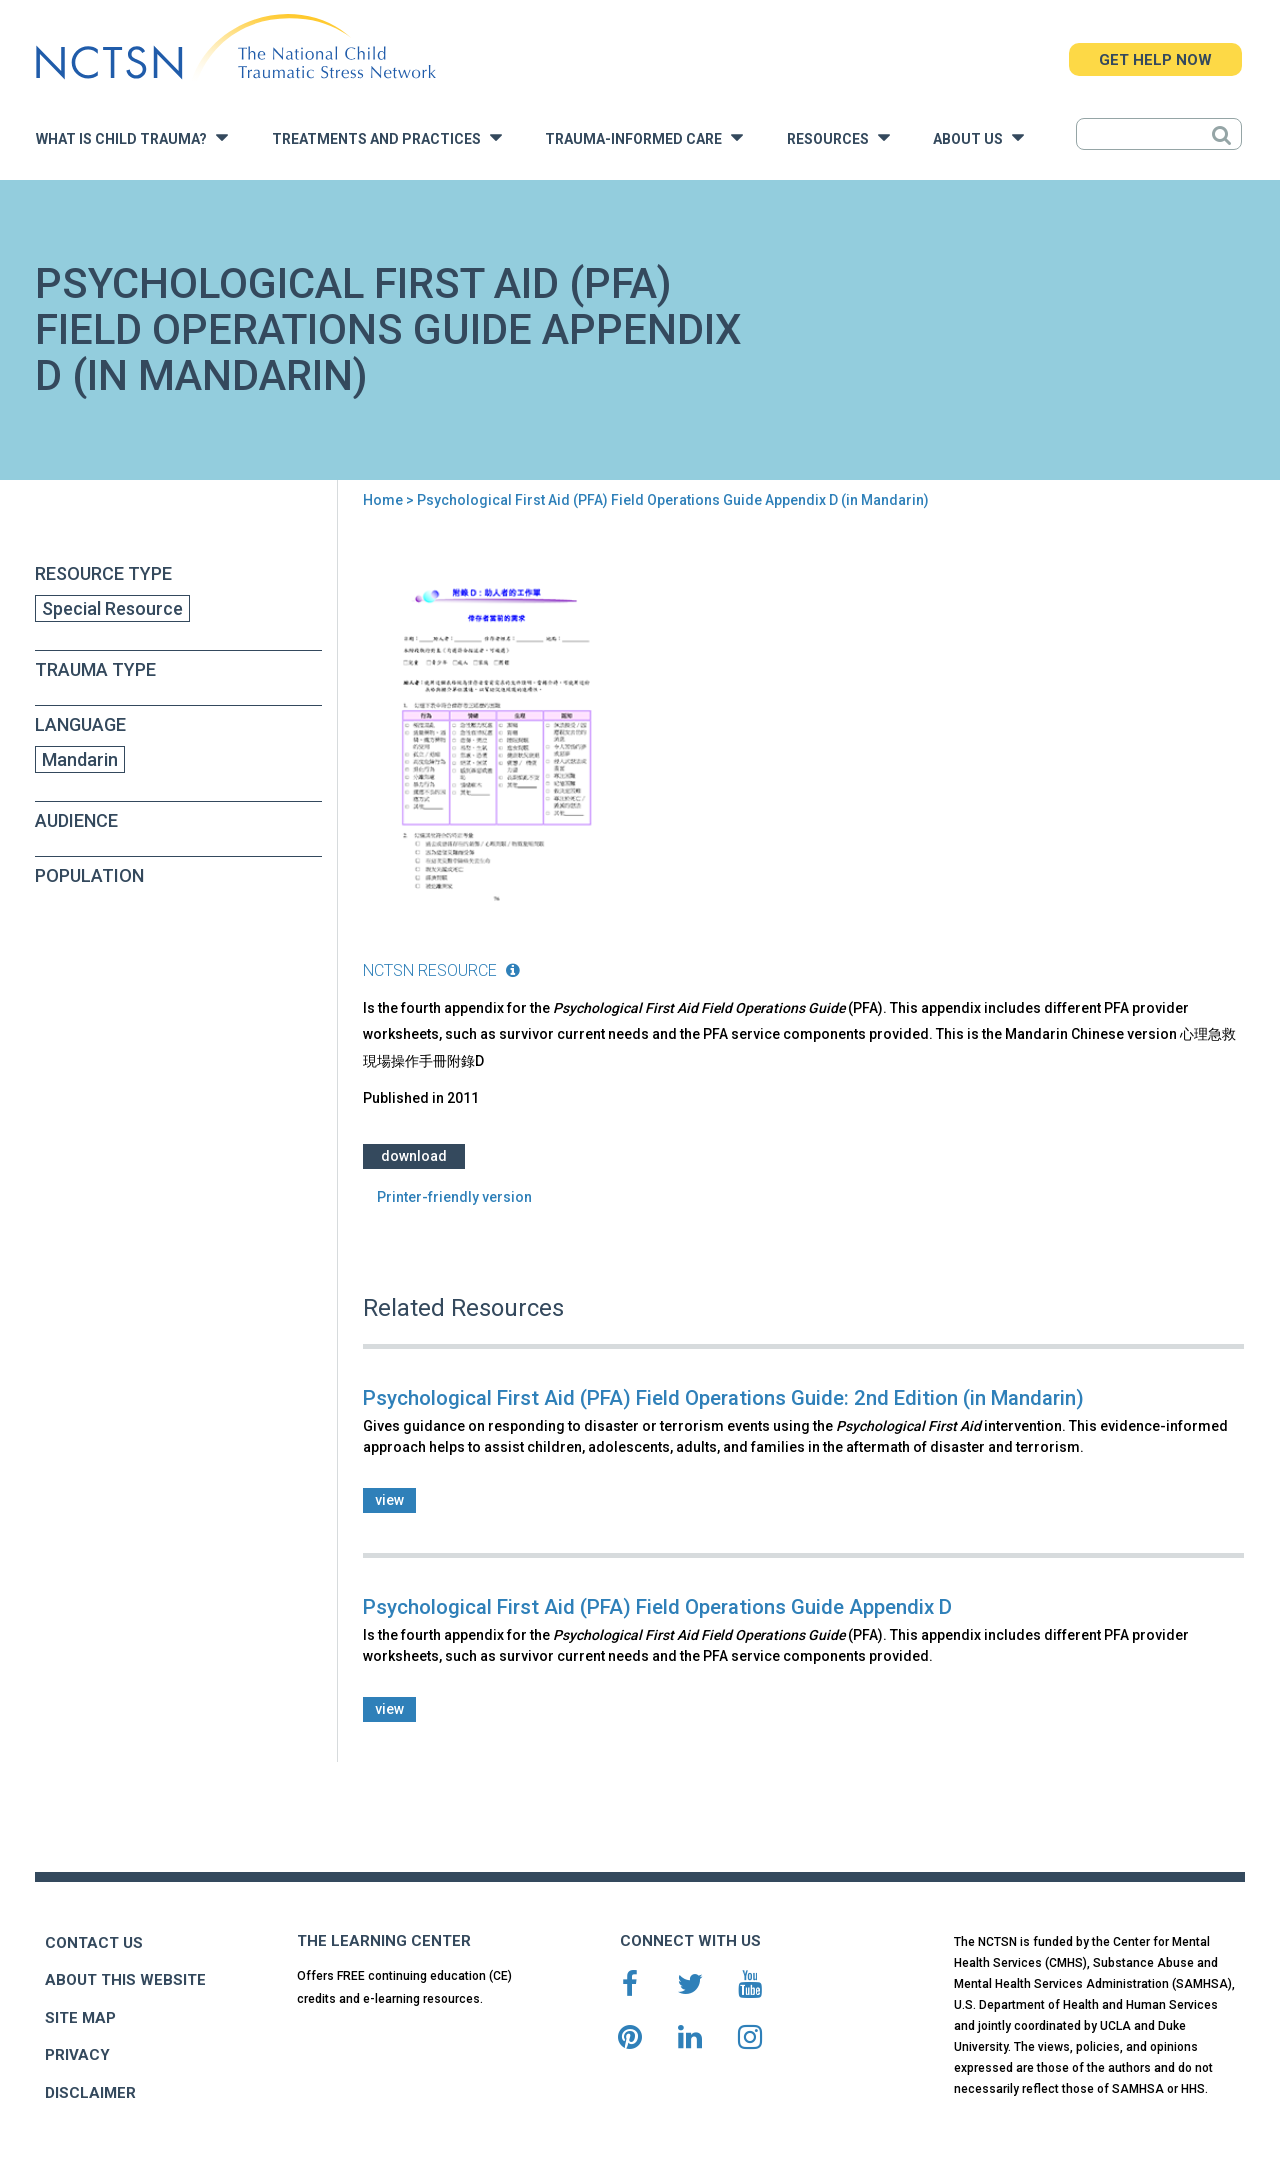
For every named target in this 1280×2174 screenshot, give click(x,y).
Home (383, 500)
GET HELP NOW (1155, 60)
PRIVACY (77, 2055)
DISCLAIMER (90, 2093)
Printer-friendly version (454, 1197)
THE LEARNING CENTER (384, 1941)
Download (414, 1156)
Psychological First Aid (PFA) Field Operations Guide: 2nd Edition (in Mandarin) (723, 1398)
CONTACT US (94, 1943)
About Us (978, 137)
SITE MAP (80, 2018)
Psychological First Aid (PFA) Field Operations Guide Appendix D (657, 1607)
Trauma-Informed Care (644, 137)
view (389, 1500)
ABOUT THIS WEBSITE (125, 1980)
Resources (838, 137)
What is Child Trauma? (132, 137)
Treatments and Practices (387, 137)
